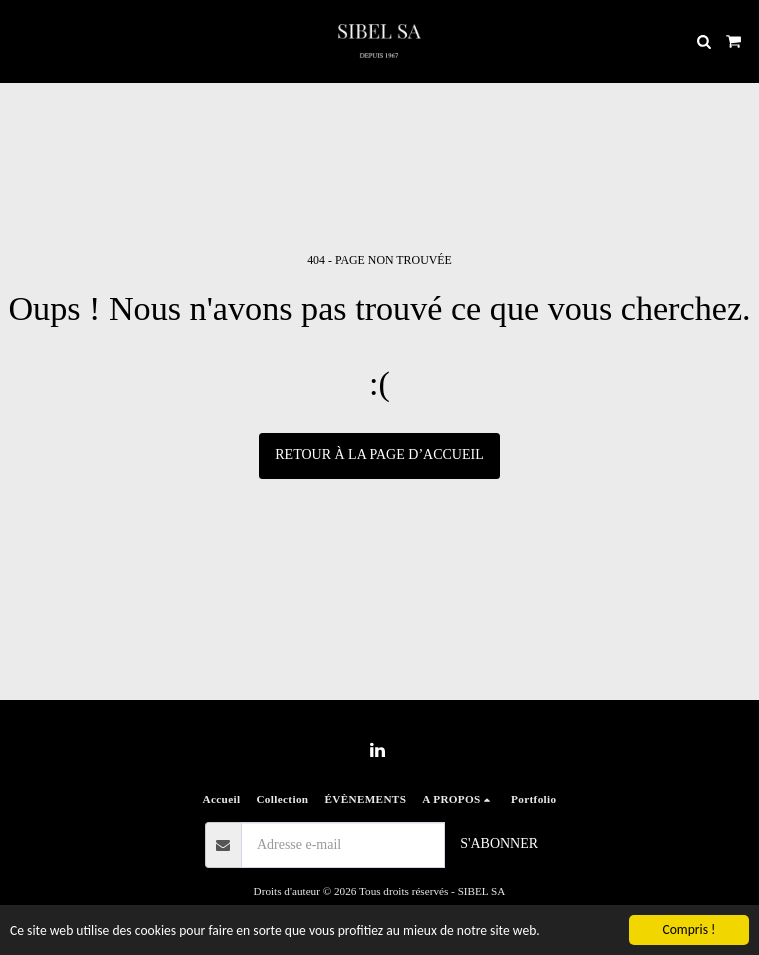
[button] (22, 41)
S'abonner (499, 843)
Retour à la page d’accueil (379, 454)
